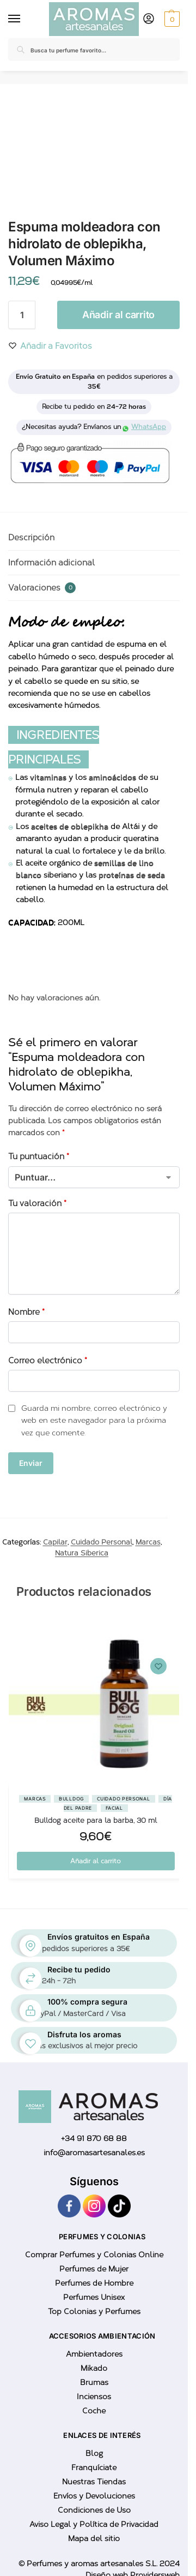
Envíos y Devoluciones (94, 2496)
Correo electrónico (47, 1360)
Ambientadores (94, 2354)
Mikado (94, 2368)
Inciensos (94, 2396)
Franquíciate (94, 2467)
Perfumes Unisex (94, 2297)
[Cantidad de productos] (21, 315)
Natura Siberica (81, 1553)
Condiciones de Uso (94, 2510)
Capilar (55, 1542)
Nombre (26, 1312)
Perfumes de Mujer (93, 2269)
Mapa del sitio (94, 2538)
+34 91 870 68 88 (94, 2138)
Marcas (148, 1542)
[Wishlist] (158, 1666)
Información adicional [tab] (51, 563)
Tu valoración (37, 1203)
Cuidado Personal (101, 1542)
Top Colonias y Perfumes (94, 2311)
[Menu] (16, 19)
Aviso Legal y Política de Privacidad (93, 2524)
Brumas (94, 2382)
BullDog (71, 1799)
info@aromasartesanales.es (94, 2152)
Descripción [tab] (31, 537)
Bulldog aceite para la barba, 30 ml (95, 1820)
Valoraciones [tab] (42, 587)
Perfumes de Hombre (94, 2283)
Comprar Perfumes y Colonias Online (94, 2254)
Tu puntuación (38, 1156)
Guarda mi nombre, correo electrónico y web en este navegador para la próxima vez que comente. (94, 1421)
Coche (94, 2411)
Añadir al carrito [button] (95, 1861)
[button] (171, 19)
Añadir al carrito (118, 314)
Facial (114, 1808)
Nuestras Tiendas (94, 2481)
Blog (94, 2453)
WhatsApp (144, 427)
